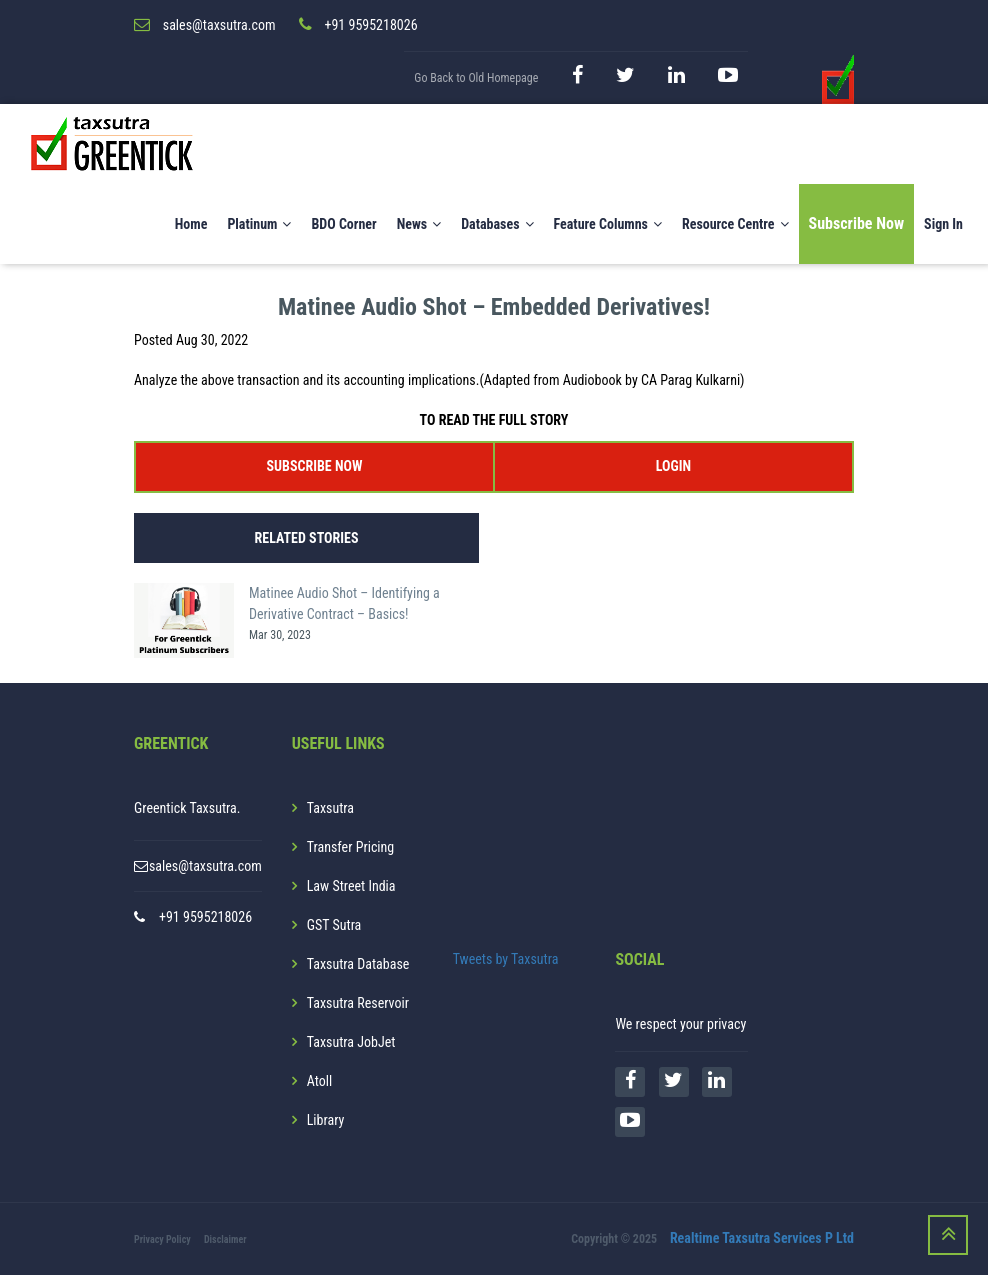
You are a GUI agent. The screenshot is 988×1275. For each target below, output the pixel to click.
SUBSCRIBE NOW (315, 466)
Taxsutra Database (358, 964)
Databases (497, 224)
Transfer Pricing (351, 847)
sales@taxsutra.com (205, 866)
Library (326, 1120)
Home (191, 224)
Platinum (259, 224)
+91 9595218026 (205, 917)
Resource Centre (735, 224)
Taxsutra (330, 808)
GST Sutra (334, 925)
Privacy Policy (162, 1239)
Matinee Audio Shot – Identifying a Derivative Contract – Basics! (344, 603)
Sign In (943, 224)
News (419, 224)
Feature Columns (608, 224)
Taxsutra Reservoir (358, 1003)
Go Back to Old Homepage (476, 78)
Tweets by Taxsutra (506, 959)
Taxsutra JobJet (351, 1042)
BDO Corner (343, 224)
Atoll (319, 1081)
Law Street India (351, 886)
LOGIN (673, 466)
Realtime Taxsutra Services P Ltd (762, 1238)
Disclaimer (225, 1239)
